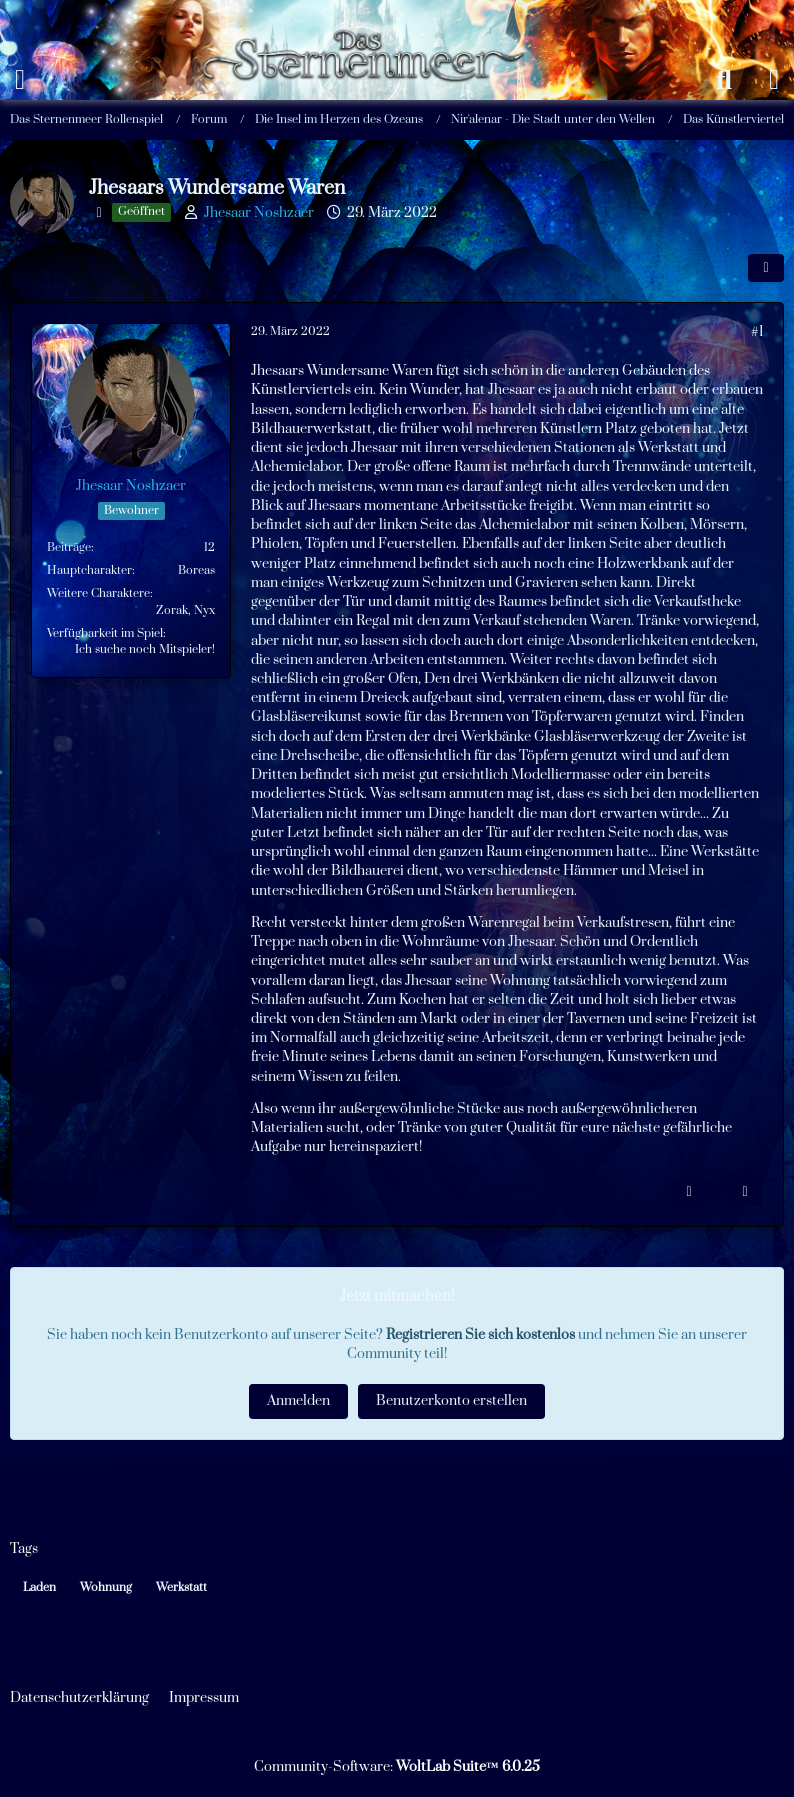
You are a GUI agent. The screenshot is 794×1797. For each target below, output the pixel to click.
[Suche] (724, 80)
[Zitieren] (745, 1192)
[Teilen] (766, 268)
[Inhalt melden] (689, 1192)
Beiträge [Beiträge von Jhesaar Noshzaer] (69, 547)
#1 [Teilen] (757, 332)
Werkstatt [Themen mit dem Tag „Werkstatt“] (181, 1587)
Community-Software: (397, 1767)
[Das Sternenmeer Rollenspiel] (372, 20)
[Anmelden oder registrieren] (774, 80)
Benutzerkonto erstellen (451, 1401)
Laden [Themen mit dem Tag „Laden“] (39, 1587)
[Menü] (20, 80)
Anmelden (298, 1401)
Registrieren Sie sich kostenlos (480, 1335)
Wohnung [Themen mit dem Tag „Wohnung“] (106, 1587)
